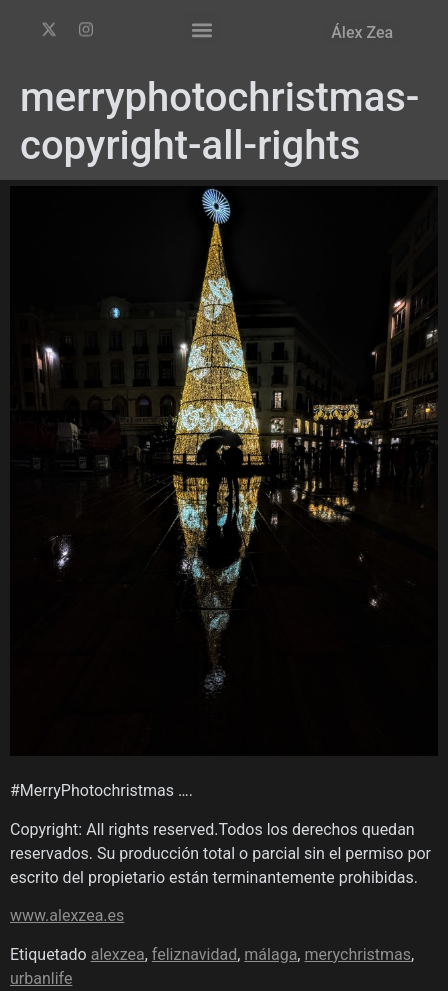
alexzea (118, 954)
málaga (270, 954)
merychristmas (357, 954)
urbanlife (41, 978)
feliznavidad (194, 954)
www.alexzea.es (67, 915)
